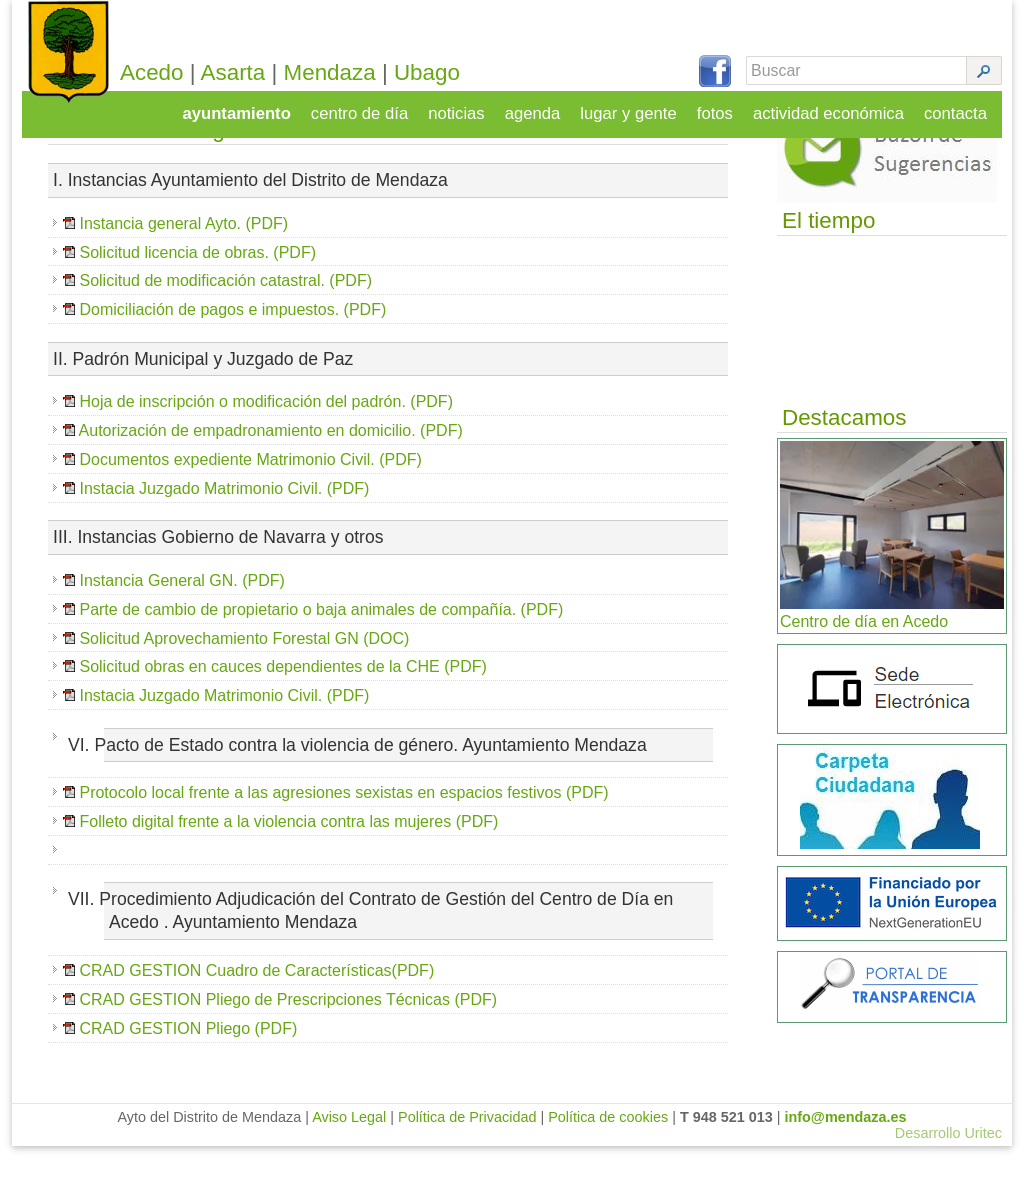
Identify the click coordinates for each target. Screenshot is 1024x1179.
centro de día (373, 106)
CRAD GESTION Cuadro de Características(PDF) (256, 1003)
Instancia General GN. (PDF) (181, 612)
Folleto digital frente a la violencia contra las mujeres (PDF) (288, 854)
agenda (543, 106)
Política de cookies (608, 1150)
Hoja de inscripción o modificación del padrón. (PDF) (258, 434)
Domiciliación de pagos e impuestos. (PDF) (232, 342)
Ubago (453, 72)
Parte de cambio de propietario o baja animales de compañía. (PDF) (321, 641)
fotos (722, 106)
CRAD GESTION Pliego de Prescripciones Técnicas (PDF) (288, 1031)
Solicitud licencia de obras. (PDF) (197, 284)
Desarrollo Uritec (948, 1166)
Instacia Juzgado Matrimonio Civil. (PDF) (224, 520)
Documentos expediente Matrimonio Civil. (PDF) (248, 491)
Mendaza (356, 72)
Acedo (178, 72)
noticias (469, 106)
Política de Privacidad (467, 1150)
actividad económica (833, 106)
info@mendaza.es (846, 1150)
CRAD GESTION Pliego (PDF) (188, 1060)
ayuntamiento (254, 106)
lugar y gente (637, 106)
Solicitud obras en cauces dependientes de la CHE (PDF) (282, 699)
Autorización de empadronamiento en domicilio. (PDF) (269, 463)
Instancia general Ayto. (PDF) (183, 255)
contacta (957, 106)
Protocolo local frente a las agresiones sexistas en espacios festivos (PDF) (343, 825)
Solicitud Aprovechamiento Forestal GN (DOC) (242, 670)
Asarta (259, 72)
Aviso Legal (349, 1150)
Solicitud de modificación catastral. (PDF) (225, 313)
